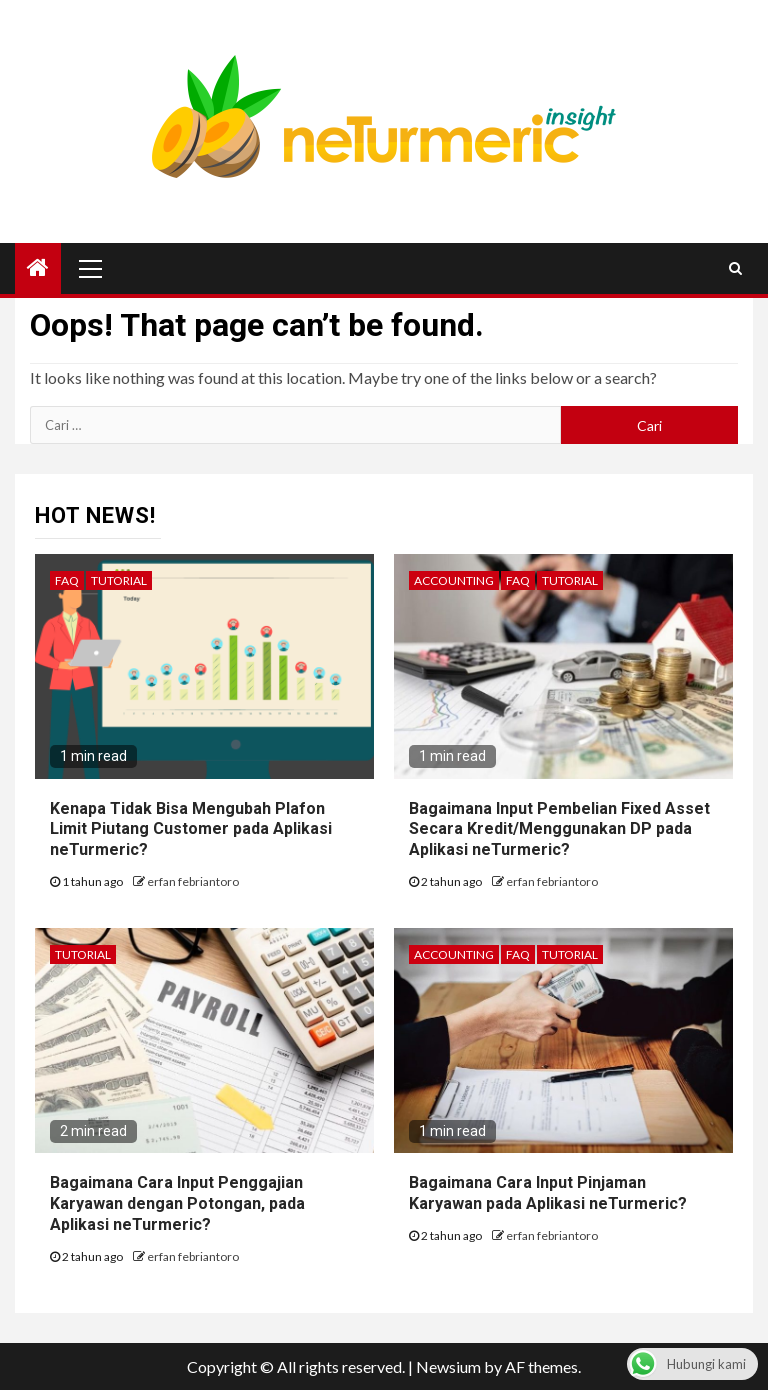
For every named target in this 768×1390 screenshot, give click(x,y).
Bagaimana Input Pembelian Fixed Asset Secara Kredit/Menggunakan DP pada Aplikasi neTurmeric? (559, 829)
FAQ (67, 580)
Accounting (454, 580)
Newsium (448, 1366)
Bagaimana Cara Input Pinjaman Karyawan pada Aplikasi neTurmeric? (548, 1193)
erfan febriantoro (193, 881)
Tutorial (119, 580)
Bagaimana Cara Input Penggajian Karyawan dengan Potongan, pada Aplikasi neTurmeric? (177, 1203)
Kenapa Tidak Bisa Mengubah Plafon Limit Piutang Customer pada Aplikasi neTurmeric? (191, 829)
